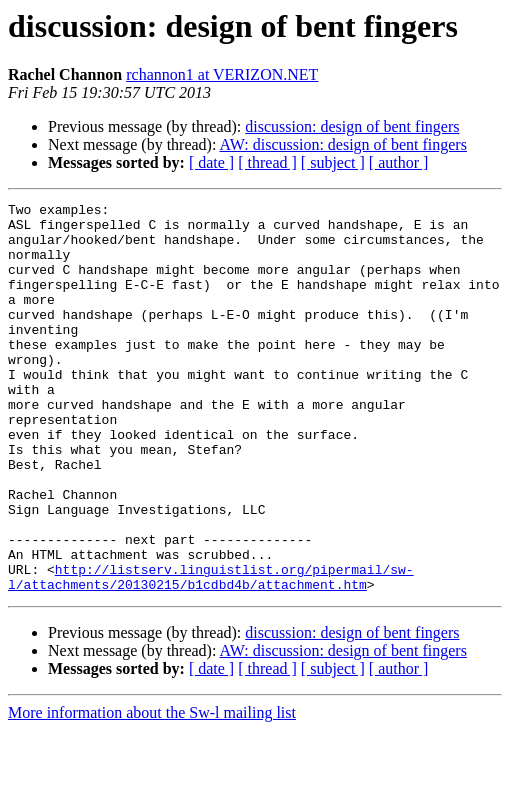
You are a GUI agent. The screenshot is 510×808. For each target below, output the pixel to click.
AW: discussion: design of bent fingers (343, 144)
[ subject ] (333, 162)
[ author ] (399, 162)
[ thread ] (267, 162)
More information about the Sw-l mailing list (152, 790)
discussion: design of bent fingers (352, 126)
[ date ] (211, 162)
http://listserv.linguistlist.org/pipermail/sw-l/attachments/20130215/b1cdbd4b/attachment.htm (211, 653)
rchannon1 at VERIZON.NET (222, 74)
